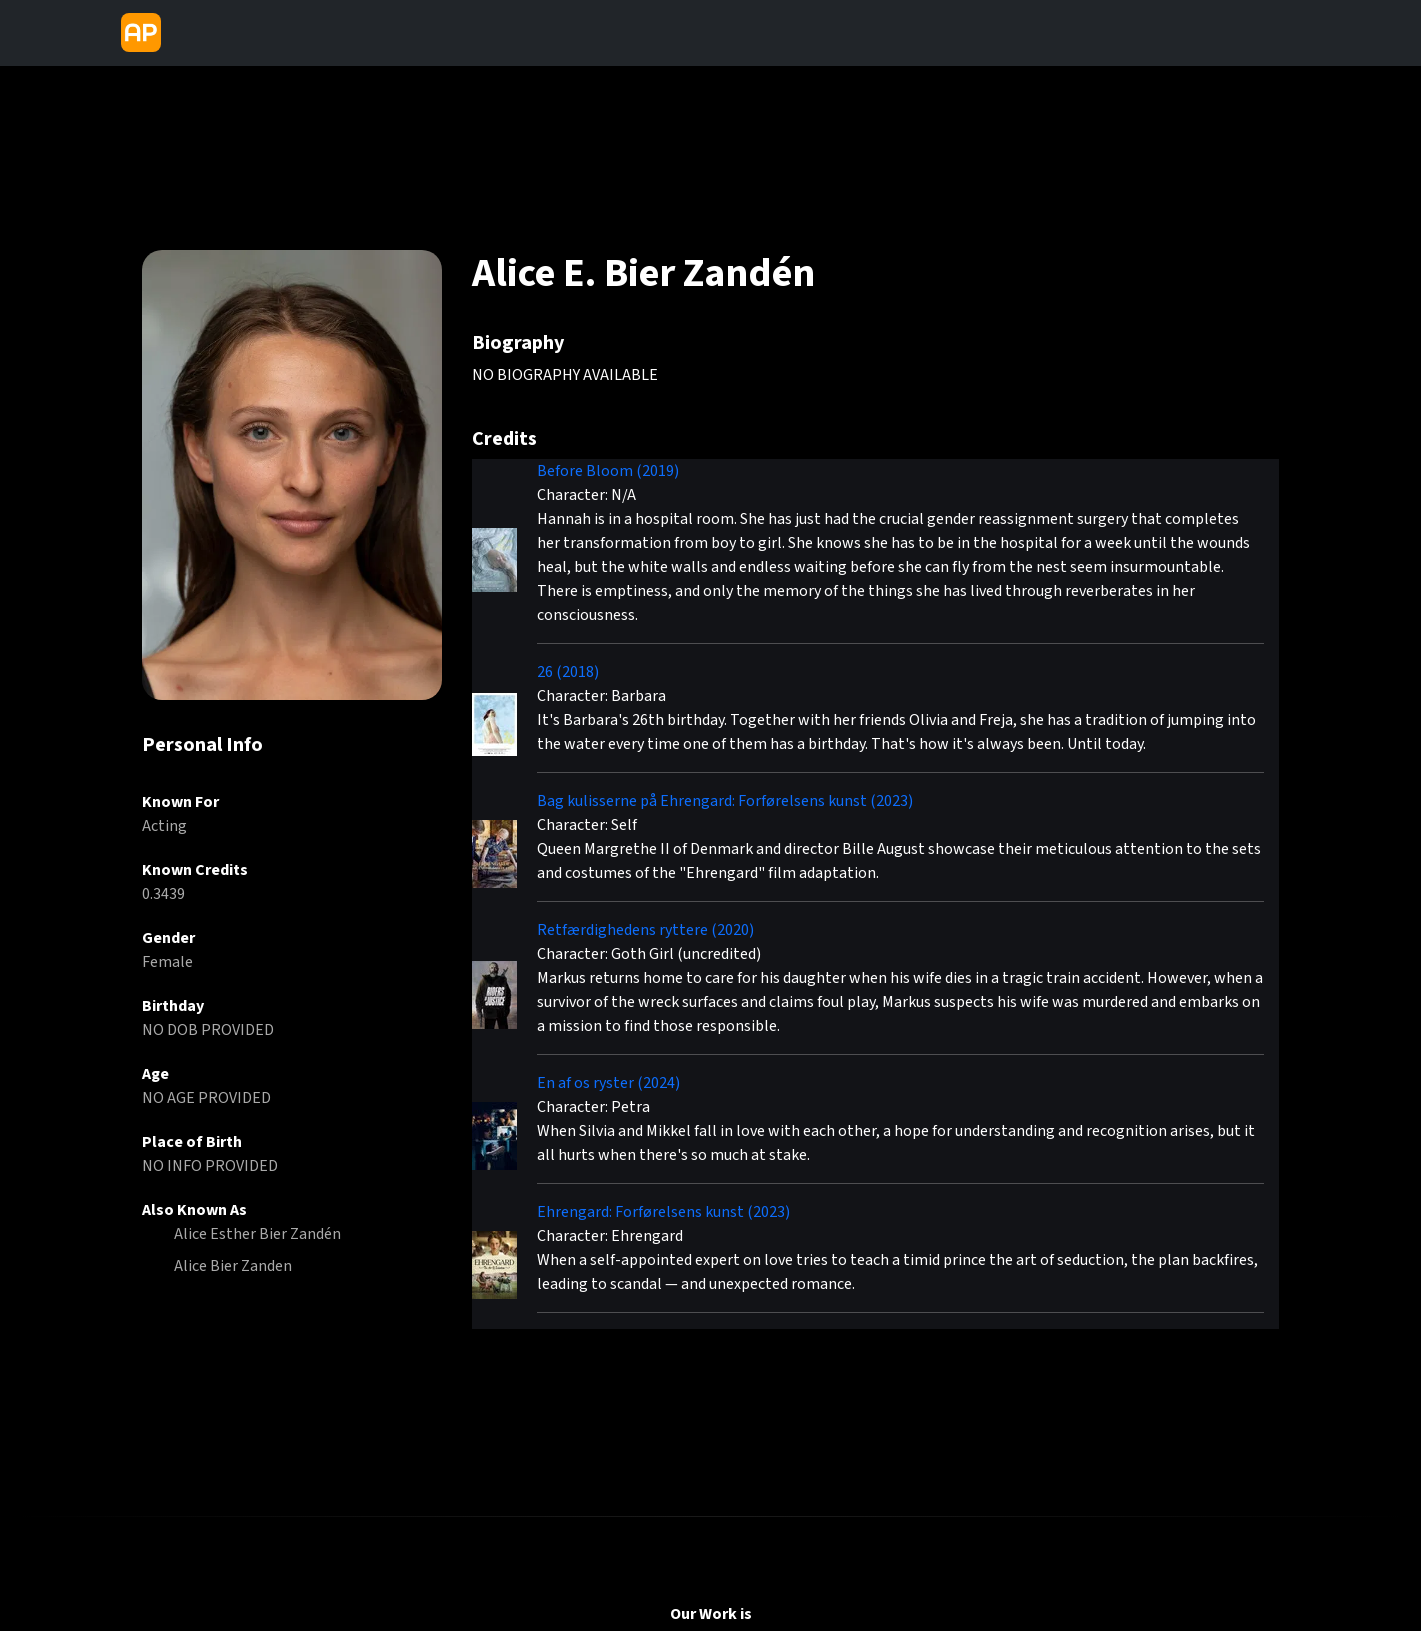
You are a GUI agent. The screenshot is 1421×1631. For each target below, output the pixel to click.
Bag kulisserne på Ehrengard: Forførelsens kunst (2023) (725, 801)
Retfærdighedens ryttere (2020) (645, 930)
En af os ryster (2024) (608, 1083)
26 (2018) (568, 672)
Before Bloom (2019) (608, 471)
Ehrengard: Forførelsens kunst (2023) (663, 1212)
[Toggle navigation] (186, 33)
